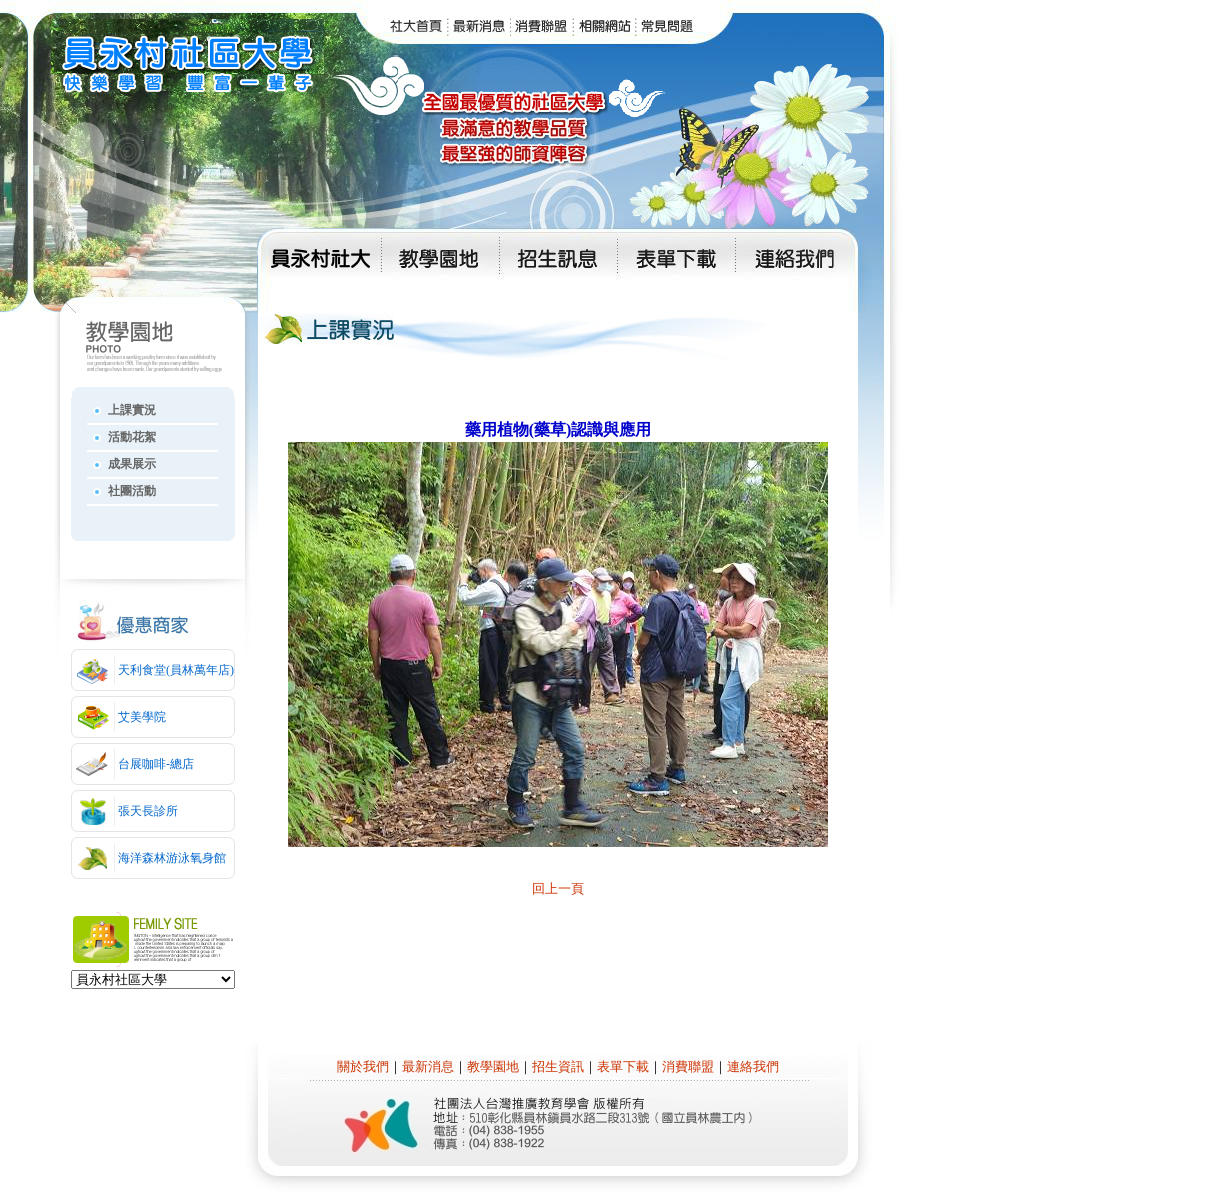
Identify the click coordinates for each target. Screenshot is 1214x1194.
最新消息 (428, 1066)
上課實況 (132, 410)
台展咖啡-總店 (156, 764)
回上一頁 (558, 888)
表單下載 (623, 1066)
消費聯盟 (688, 1066)
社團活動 (132, 491)
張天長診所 (148, 811)
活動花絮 (132, 437)
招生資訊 (558, 1066)
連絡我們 (753, 1066)
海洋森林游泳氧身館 (172, 858)
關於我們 (363, 1066)
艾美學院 (142, 717)
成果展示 (132, 464)
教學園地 (493, 1066)
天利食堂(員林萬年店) (176, 670)
